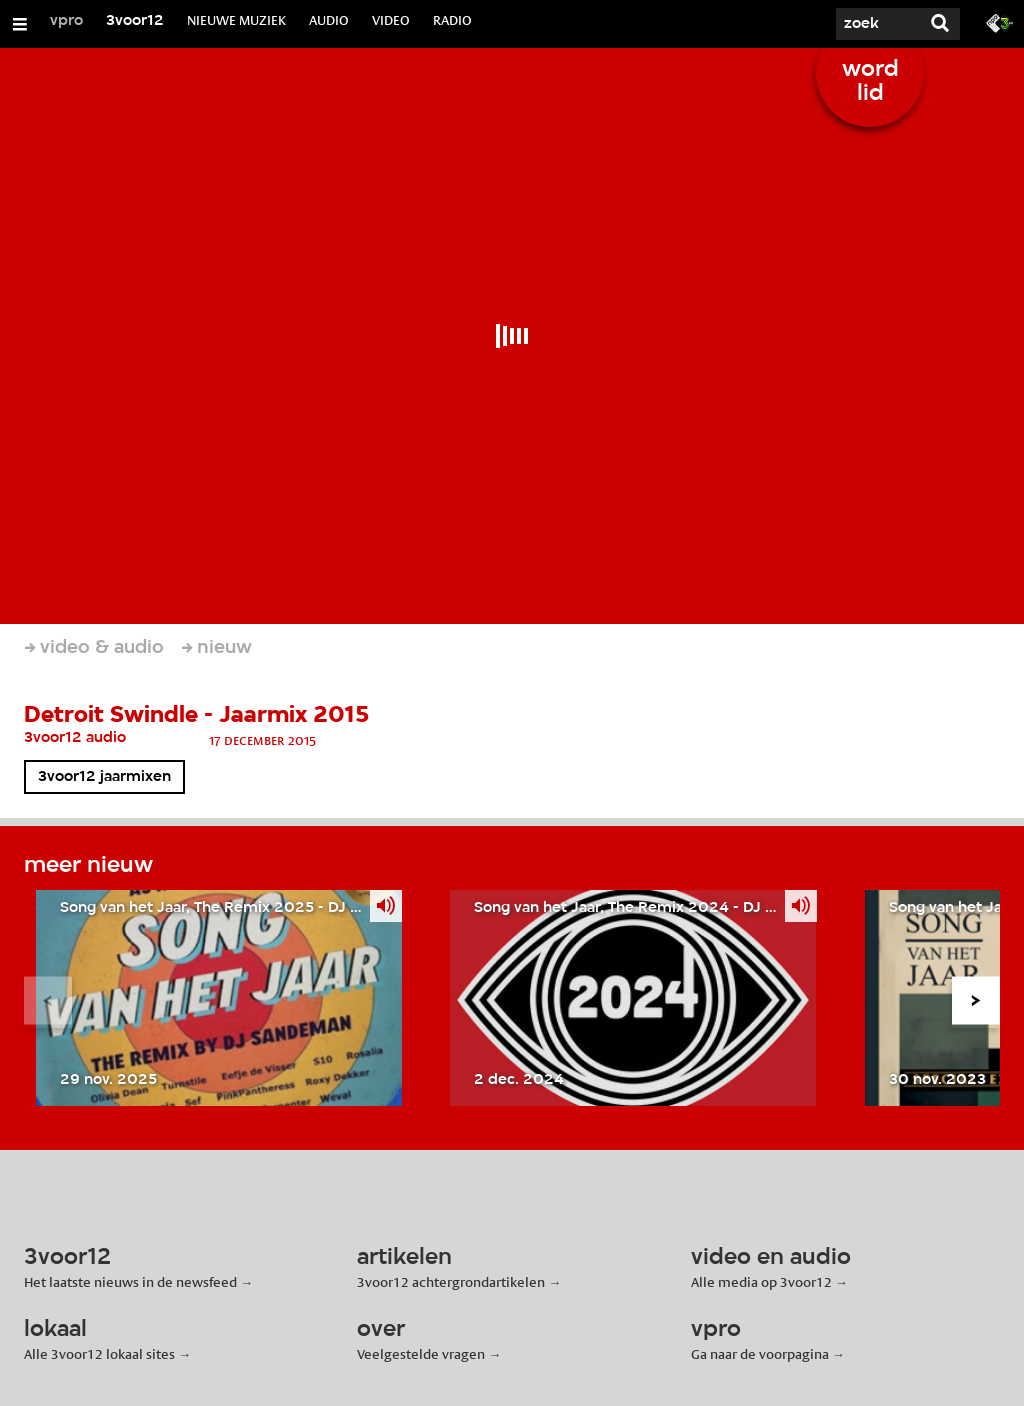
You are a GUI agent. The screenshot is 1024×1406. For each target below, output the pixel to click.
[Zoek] (860, 24)
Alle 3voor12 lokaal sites (99, 1354)
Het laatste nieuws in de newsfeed (130, 1282)
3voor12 (135, 21)
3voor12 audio (75, 738)
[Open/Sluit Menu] (20, 24)
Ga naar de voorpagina (760, 1354)
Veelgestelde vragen (421, 1354)
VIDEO (391, 20)
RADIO (452, 20)
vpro (66, 21)
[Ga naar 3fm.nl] (1000, 22)
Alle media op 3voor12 (761, 1282)
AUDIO (329, 20)
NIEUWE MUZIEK (236, 20)
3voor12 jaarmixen (104, 777)
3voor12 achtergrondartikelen (451, 1282)
